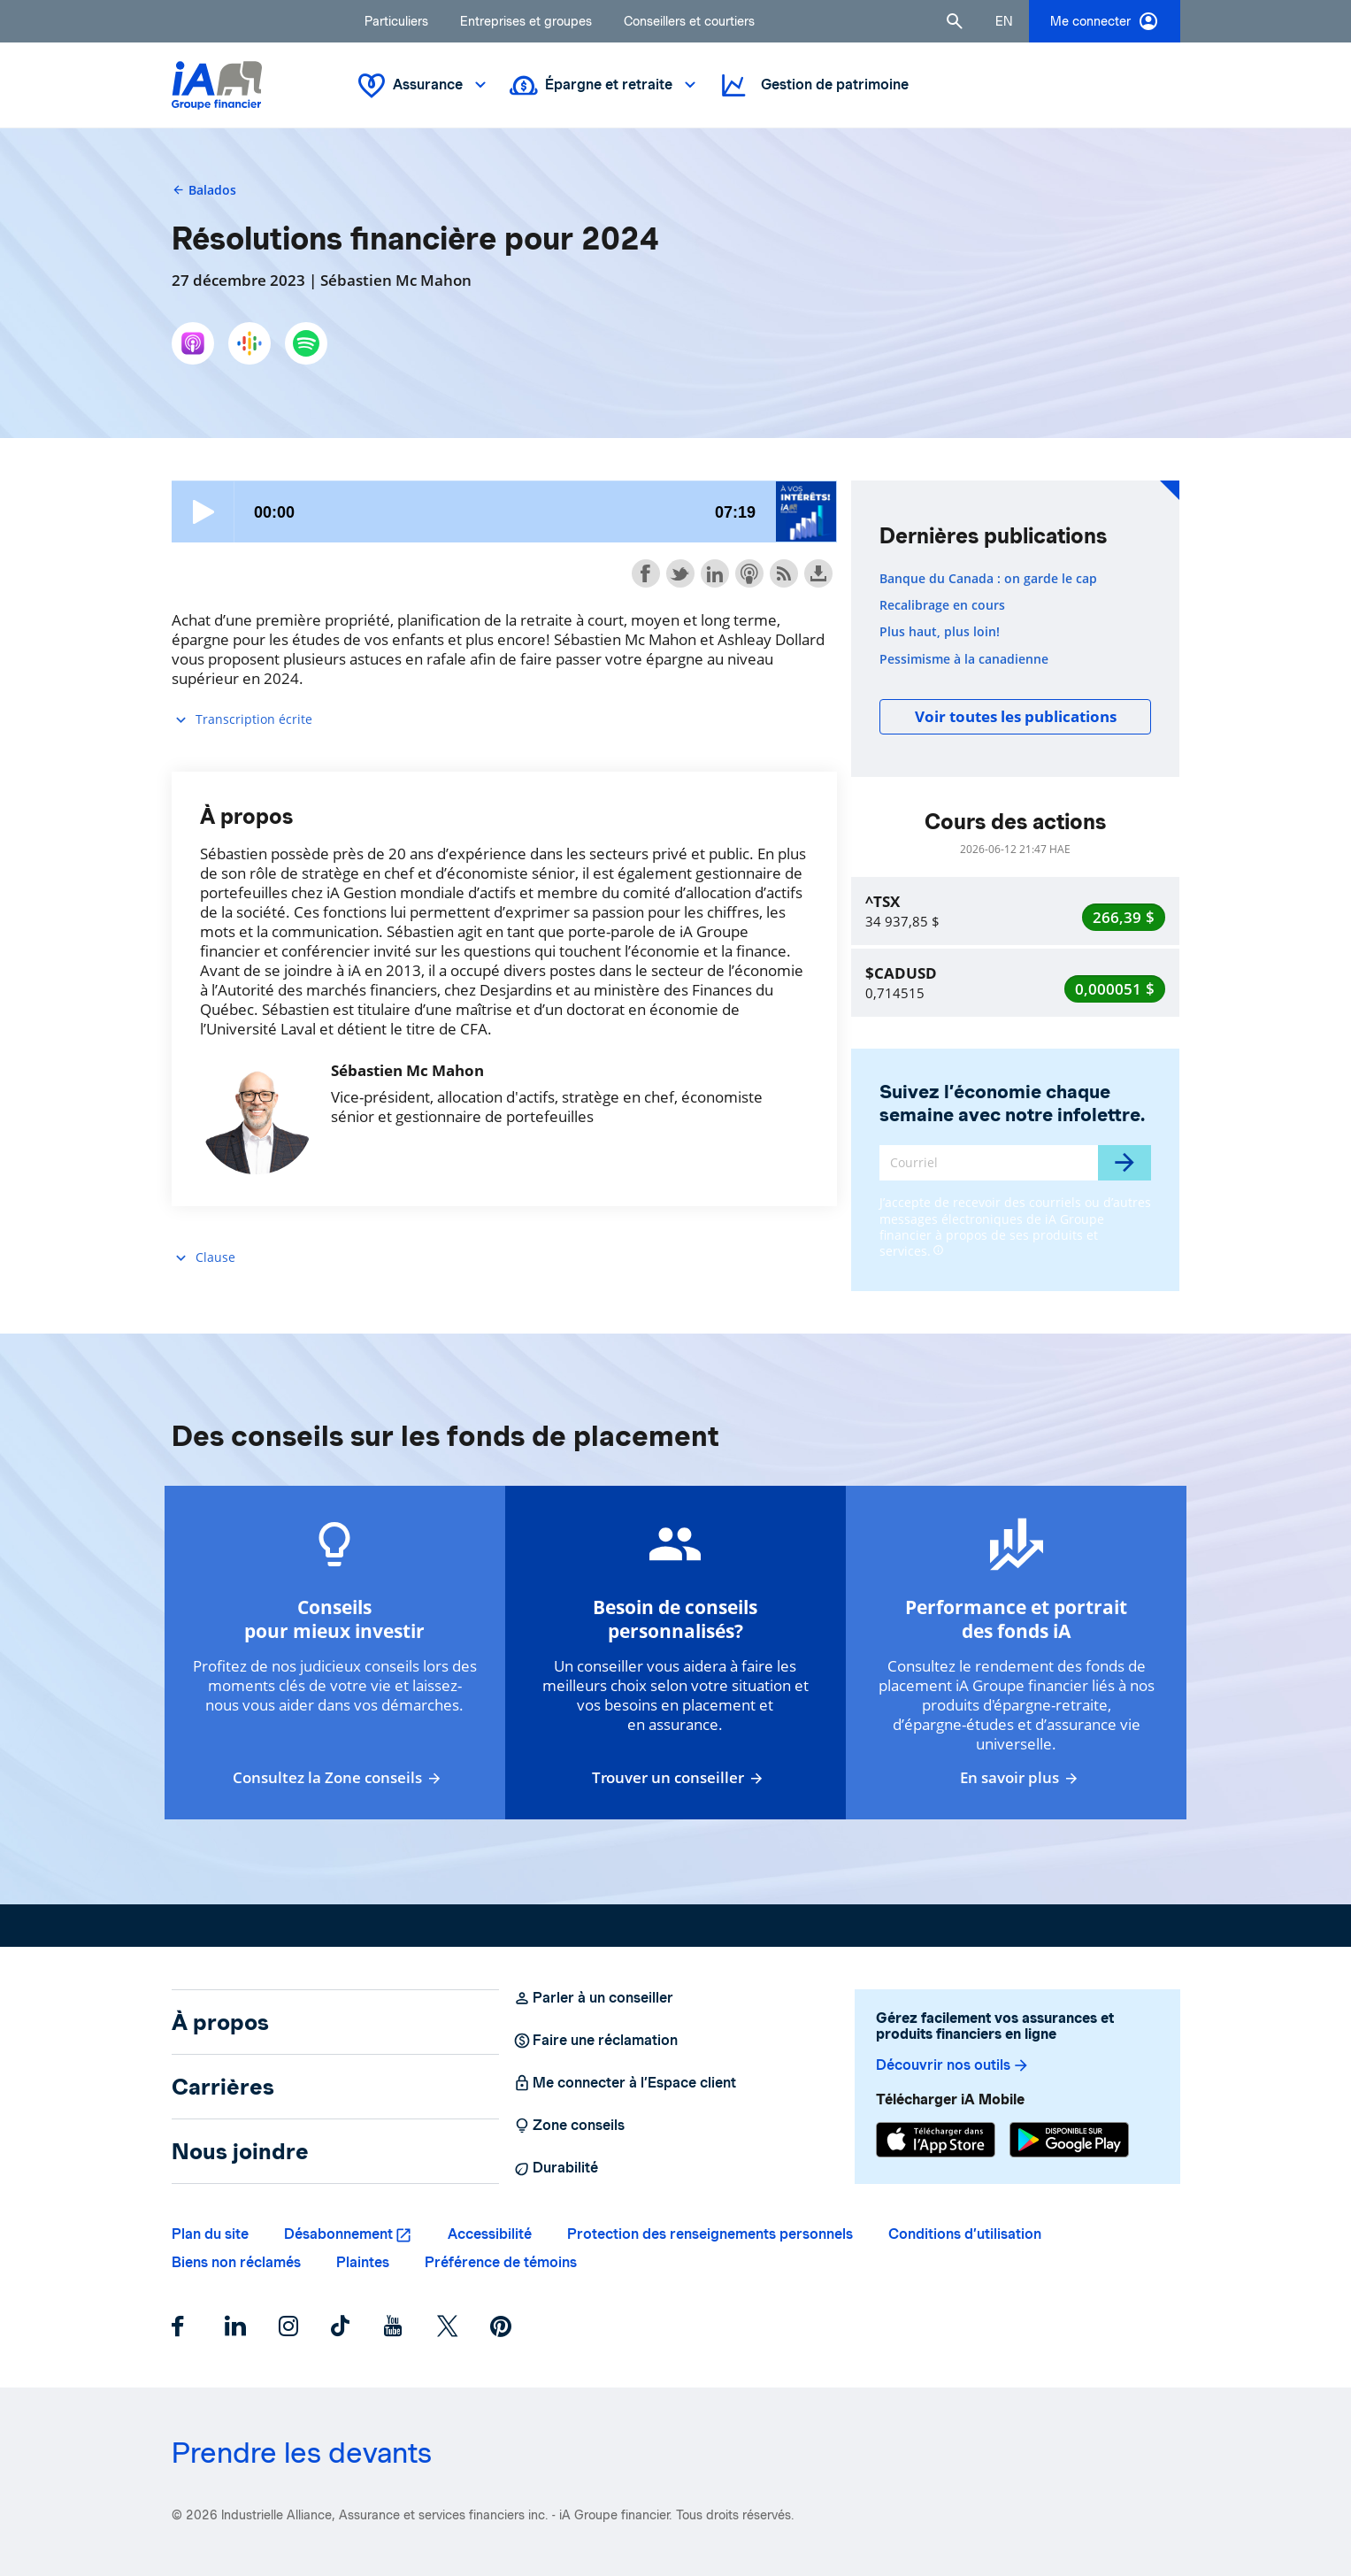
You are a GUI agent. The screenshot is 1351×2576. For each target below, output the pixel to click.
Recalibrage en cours (942, 605)
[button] (954, 21)
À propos (220, 2022)
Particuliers (396, 21)
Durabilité (555, 2168)
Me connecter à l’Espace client (624, 2083)
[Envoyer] (1124, 1162)
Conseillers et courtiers (689, 21)
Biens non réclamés (236, 2262)
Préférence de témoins (501, 2262)
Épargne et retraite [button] (605, 85)
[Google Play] (1069, 2139)
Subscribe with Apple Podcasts (749, 573)
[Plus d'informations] (938, 1249)
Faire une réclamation (595, 2040)
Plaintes (362, 2262)
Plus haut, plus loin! (939, 632)
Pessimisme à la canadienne (963, 659)
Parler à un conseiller (593, 1998)
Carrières (223, 2086)
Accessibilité (490, 2234)
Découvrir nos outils (953, 2065)
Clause (203, 1258)
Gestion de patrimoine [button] (813, 85)
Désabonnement (338, 2234)
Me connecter (1104, 21)
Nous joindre (240, 2151)
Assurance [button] (424, 85)
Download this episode (818, 573)
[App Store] (935, 2139)
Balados (204, 189)
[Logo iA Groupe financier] (217, 85)
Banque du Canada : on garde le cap (988, 579)
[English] (1004, 21)
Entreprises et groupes (526, 21)
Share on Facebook (646, 573)
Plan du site (210, 2234)
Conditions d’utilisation (964, 2234)
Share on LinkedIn (715, 573)
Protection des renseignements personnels (710, 2234)
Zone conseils (569, 2125)
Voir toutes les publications (1016, 716)
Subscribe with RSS (784, 573)
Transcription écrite (242, 720)
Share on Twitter (680, 573)
